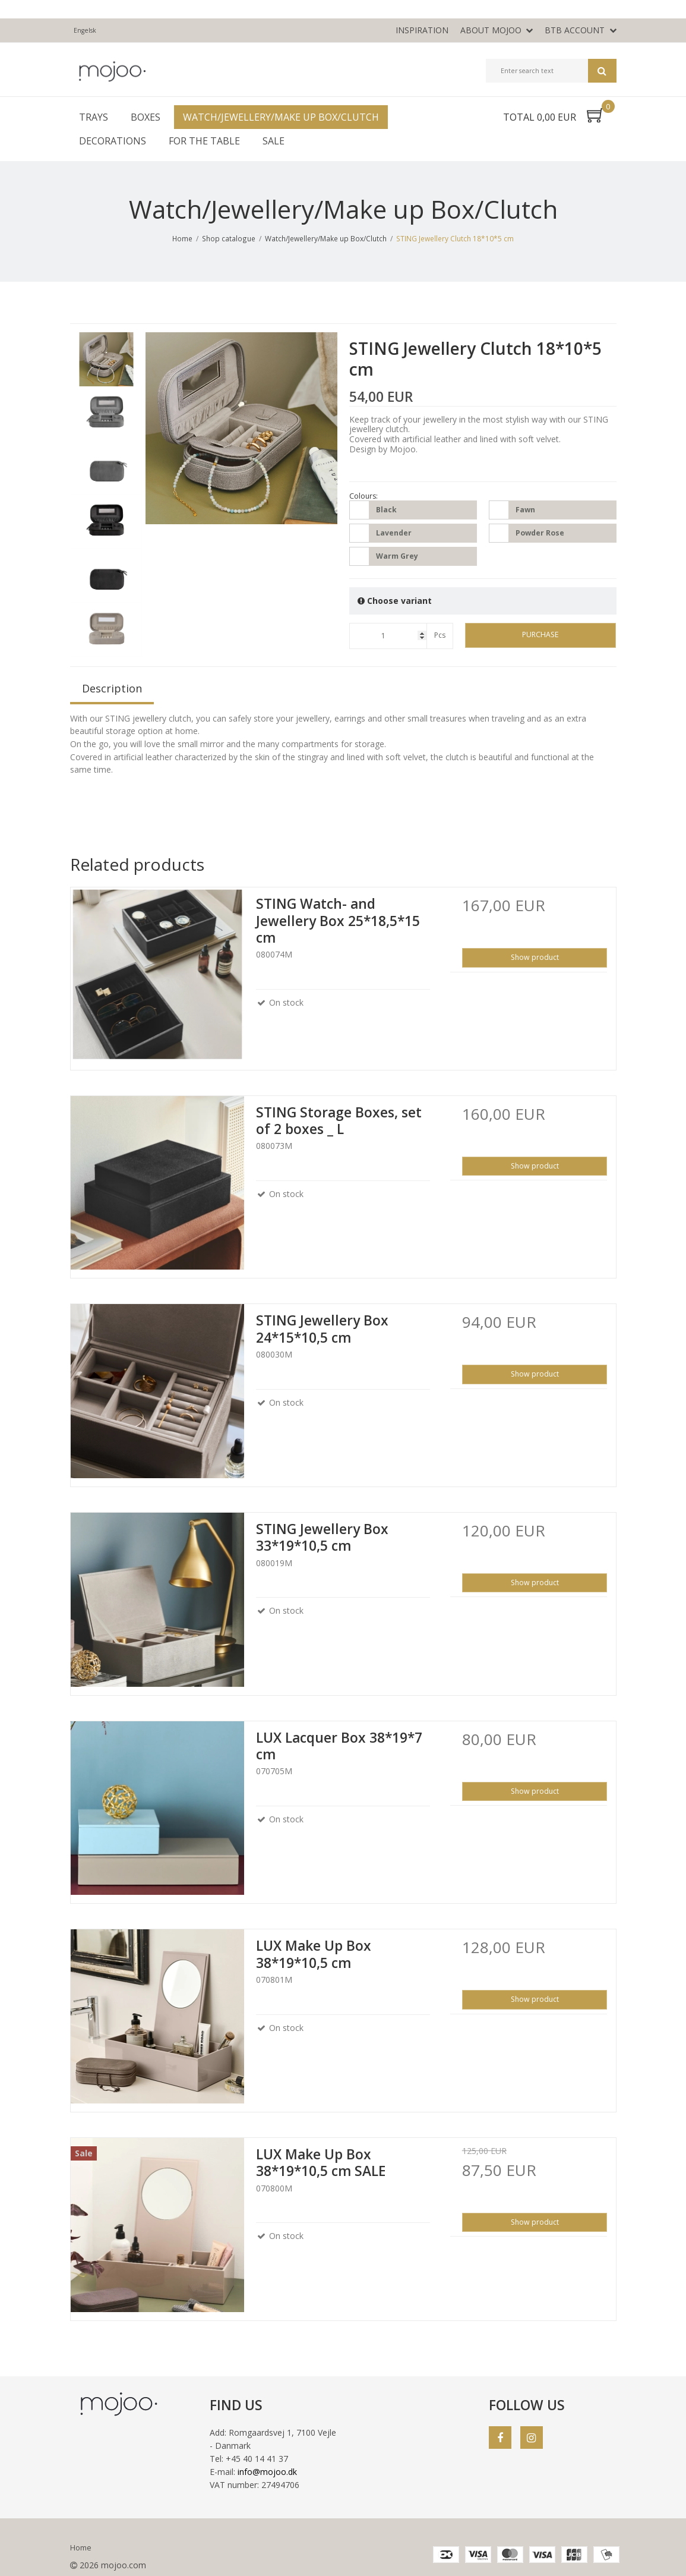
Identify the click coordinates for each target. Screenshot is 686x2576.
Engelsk (85, 30)
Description (112, 688)
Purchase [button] (540, 634)
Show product (535, 957)
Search (602, 71)
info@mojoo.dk (267, 2471)
